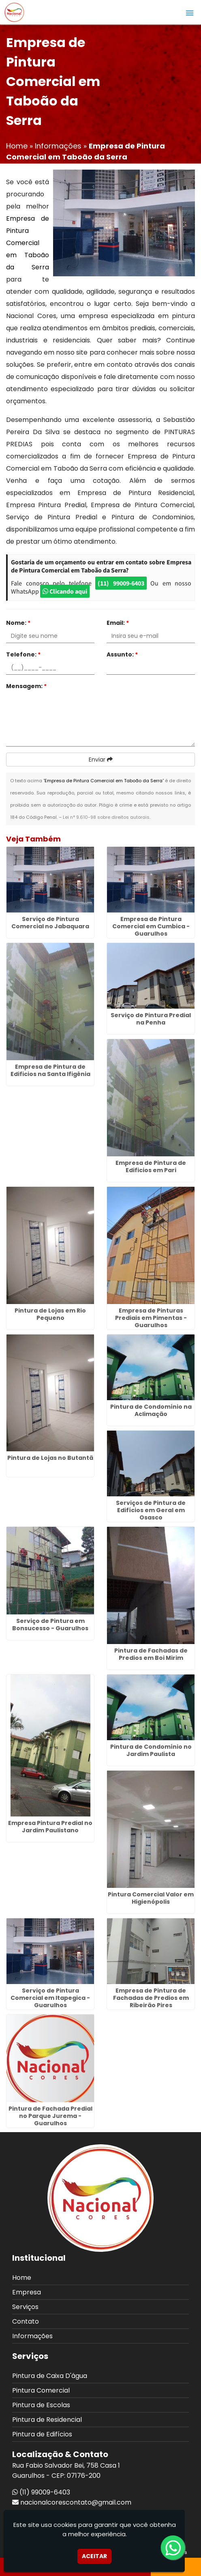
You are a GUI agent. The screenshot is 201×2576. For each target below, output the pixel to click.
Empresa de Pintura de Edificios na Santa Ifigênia (50, 1070)
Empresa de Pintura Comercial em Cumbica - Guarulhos (151, 926)
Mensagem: (26, 686)
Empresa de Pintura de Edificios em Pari (150, 1166)
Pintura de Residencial (47, 2419)
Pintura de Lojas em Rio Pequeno (50, 1314)
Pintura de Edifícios (42, 2434)
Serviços (25, 2306)
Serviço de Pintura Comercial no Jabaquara (50, 922)
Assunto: (122, 654)
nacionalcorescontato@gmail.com (75, 2502)
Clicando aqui (65, 591)
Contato (25, 2321)
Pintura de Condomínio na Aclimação (151, 1410)
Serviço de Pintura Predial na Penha (151, 1019)
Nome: (18, 623)
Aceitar (94, 2556)
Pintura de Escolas (41, 2405)
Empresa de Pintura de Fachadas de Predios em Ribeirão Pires (151, 1997)
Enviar (101, 759)
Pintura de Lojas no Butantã (50, 1458)
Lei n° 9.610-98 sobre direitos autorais (106, 817)
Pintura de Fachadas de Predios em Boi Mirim (151, 1654)
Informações (32, 2336)
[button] (189, 13)
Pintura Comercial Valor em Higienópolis (151, 1898)
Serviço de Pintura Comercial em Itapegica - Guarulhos (50, 1997)
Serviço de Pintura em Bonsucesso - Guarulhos (50, 1624)
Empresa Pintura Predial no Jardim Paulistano (50, 1826)
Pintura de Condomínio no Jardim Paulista (151, 1750)
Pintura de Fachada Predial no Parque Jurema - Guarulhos (50, 2116)
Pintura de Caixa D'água (49, 2375)
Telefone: (23, 654)
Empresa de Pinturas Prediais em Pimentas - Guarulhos (151, 1317)
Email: (118, 623)
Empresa (26, 2292)
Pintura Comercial (41, 2390)
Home (21, 2277)
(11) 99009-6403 (121, 583)
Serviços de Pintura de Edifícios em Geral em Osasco (151, 1510)
